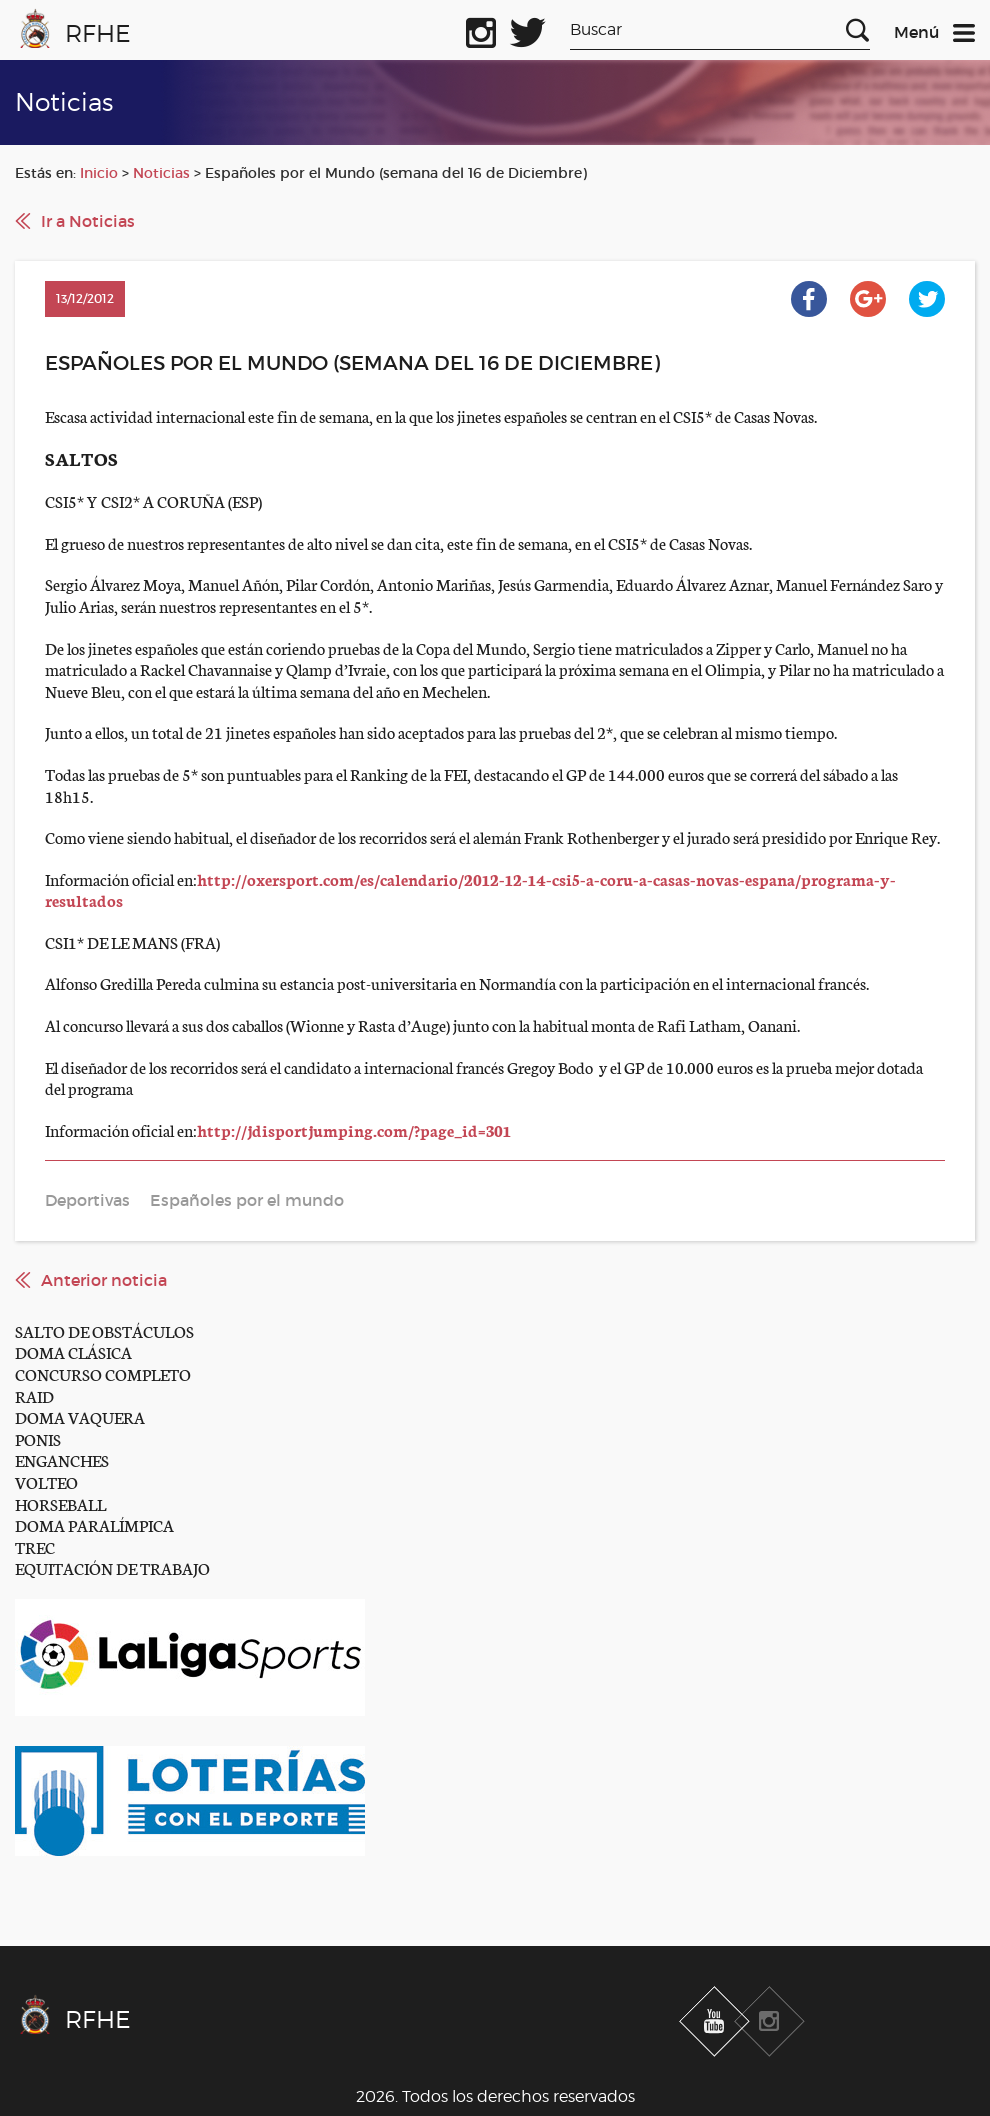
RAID (34, 1395)
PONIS (38, 1438)
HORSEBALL (60, 1503)
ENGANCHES (62, 1459)
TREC (35, 1546)
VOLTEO (46, 1481)
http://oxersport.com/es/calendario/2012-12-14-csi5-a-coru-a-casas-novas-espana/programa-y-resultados (470, 889)
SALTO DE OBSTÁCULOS (104, 1330)
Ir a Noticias (88, 221)
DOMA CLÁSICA (73, 1351)
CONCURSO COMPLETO (103, 1373)
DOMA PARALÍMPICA (94, 1524)
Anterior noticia (104, 1280)
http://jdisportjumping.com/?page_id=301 (354, 1129)
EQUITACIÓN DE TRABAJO (112, 1567)
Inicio (99, 173)
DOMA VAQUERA (80, 1416)
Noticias (161, 173)
